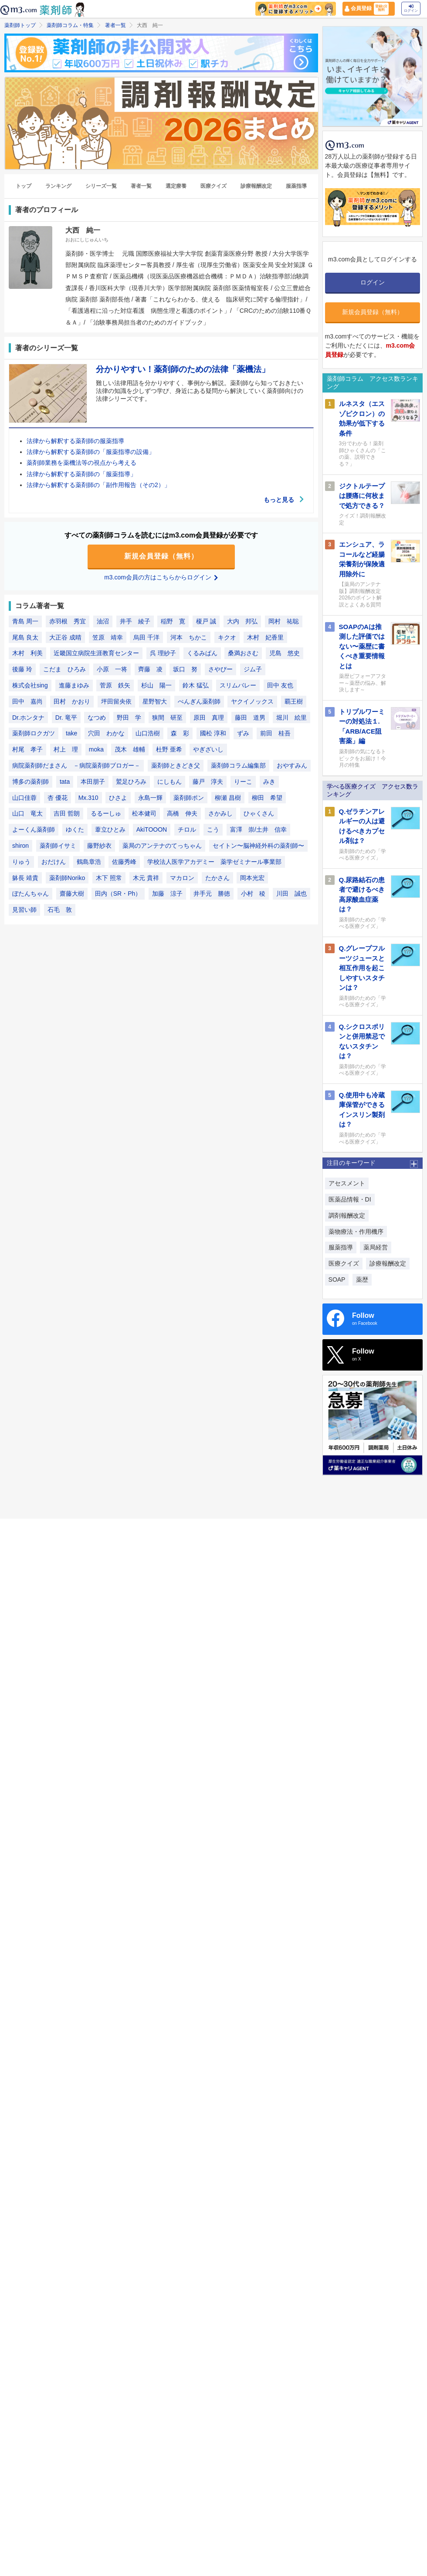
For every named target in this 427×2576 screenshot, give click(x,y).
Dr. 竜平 (66, 717)
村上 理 (66, 749)
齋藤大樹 (72, 893)
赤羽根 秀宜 (67, 621)
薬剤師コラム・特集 (70, 25)
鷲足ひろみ (131, 781)
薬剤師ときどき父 (175, 765)
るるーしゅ (106, 813)
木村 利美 (27, 653)
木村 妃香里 (265, 637)
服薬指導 (296, 186)
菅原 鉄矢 (115, 685)
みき (269, 781)
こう (213, 829)
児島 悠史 (284, 653)
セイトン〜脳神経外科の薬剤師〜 (258, 845)
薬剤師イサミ (58, 845)
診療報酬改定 (256, 186)
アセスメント (347, 1183)
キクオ (227, 637)
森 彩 (180, 733)
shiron (20, 845)
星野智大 (154, 701)
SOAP (337, 1279)
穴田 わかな (106, 733)
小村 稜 (253, 893)
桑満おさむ (243, 653)
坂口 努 (185, 669)
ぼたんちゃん (30, 893)
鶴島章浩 (89, 861)
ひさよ (118, 797)
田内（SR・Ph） (118, 893)
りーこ (243, 781)
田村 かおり (72, 701)
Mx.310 (88, 797)
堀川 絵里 (291, 717)
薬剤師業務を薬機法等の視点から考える (81, 462)
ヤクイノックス (252, 701)
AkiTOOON (151, 829)
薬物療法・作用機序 (356, 1231)
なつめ (97, 717)
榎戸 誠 (206, 621)
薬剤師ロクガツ (33, 733)
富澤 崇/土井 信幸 (258, 829)
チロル (187, 829)
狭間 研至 (167, 717)
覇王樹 (294, 701)
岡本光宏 (252, 877)
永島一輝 (150, 797)
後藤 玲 (22, 669)
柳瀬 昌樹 (228, 797)
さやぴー (220, 669)
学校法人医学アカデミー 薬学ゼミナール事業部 (214, 861)
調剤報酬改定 (347, 1215)
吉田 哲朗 (67, 813)
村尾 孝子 (27, 749)
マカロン (182, 877)
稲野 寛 (173, 621)
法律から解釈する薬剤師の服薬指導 (75, 440)
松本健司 (144, 813)
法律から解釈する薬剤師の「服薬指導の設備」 (91, 451)
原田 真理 (208, 717)
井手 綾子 (135, 621)
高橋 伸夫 (182, 813)
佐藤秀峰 (124, 861)
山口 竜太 (27, 813)
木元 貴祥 (146, 877)
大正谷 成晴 (65, 637)
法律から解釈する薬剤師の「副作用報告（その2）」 (98, 484)
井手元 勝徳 (211, 893)
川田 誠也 (291, 893)
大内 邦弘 (242, 621)
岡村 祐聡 (283, 621)
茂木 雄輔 (130, 749)
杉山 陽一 (156, 685)
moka (96, 749)
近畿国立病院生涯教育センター (96, 653)
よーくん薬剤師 (33, 829)
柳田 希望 (267, 797)
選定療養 (176, 186)
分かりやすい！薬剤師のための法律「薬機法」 (183, 369)
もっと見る (284, 499)
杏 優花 (57, 797)
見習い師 (24, 909)
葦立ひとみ (110, 829)
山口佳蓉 (24, 797)
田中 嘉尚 (27, 701)
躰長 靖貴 (25, 877)
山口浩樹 (148, 733)
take (71, 733)
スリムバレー (238, 685)
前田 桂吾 (275, 733)
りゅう (21, 861)
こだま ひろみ (64, 669)
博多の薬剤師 (30, 781)
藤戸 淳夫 (208, 781)
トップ (23, 186)
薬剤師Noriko (67, 877)
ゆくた (75, 829)
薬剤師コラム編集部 (238, 765)
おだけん (53, 861)
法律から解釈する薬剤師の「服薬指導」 (81, 474)
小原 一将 (112, 669)
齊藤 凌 (150, 669)
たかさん (217, 877)
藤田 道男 (250, 717)
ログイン (411, 8)
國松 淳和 (213, 733)
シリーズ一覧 (101, 186)
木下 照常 (109, 877)
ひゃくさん (259, 813)
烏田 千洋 (146, 637)
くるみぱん (202, 653)
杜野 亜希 (169, 749)
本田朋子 (93, 781)
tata (65, 781)
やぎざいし (208, 749)
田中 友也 (280, 685)
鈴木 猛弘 (196, 685)
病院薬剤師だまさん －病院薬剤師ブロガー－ (76, 765)
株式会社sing (30, 685)
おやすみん (292, 765)
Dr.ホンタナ (28, 717)
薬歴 (362, 1279)
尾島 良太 (25, 637)
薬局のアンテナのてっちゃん (162, 845)
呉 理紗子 (163, 653)
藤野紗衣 (99, 845)
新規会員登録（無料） (161, 556)
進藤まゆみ (74, 685)
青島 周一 (25, 621)
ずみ (243, 733)
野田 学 (129, 717)
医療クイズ (213, 186)
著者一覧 (115, 25)
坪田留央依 (116, 701)
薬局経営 (375, 1247)
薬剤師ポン (188, 797)
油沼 (103, 621)
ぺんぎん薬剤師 (199, 701)
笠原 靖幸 (107, 637)
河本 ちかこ (188, 637)
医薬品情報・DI (350, 1199)
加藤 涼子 (167, 893)
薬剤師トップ (20, 25)
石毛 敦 (59, 909)
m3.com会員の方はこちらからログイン (161, 577)
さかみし (220, 813)
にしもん (169, 781)
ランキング (58, 186)
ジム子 (253, 669)
